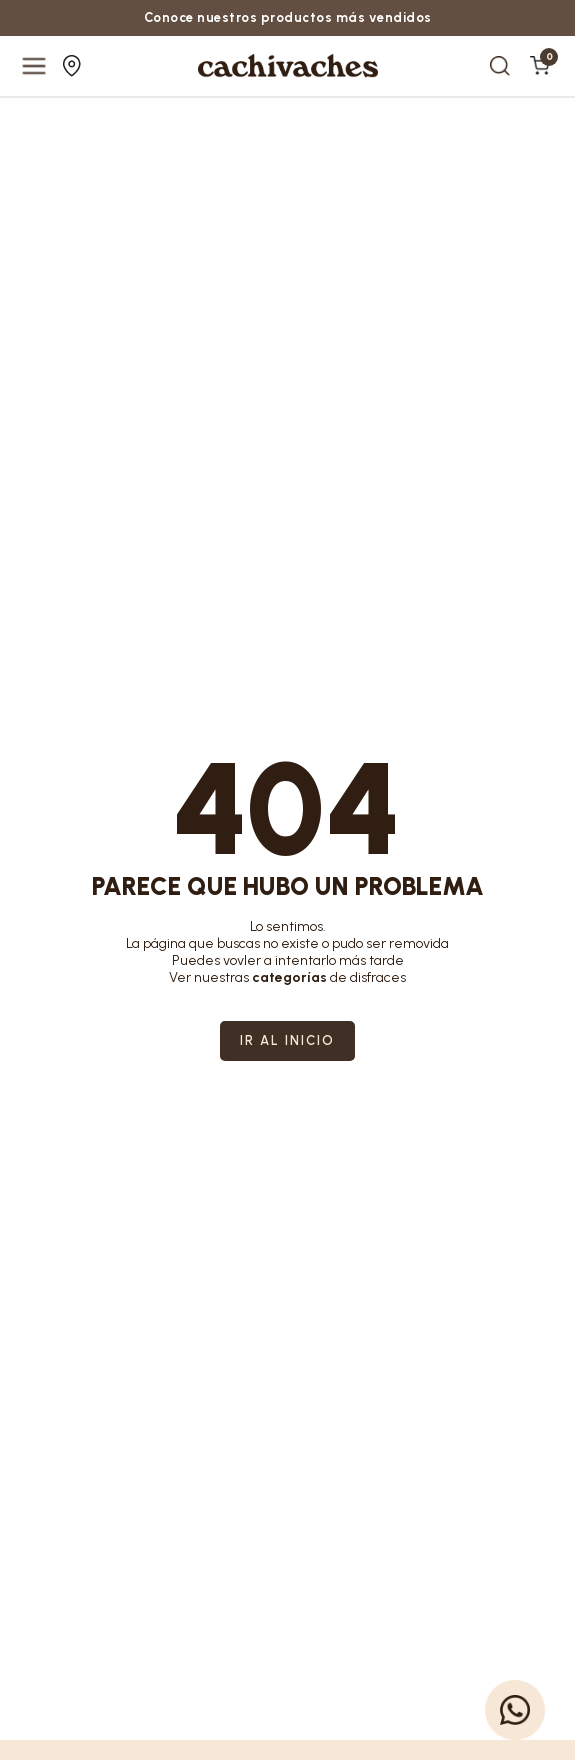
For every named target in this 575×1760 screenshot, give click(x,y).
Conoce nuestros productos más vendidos (288, 17)
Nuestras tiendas (72, 66)
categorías (289, 977)
